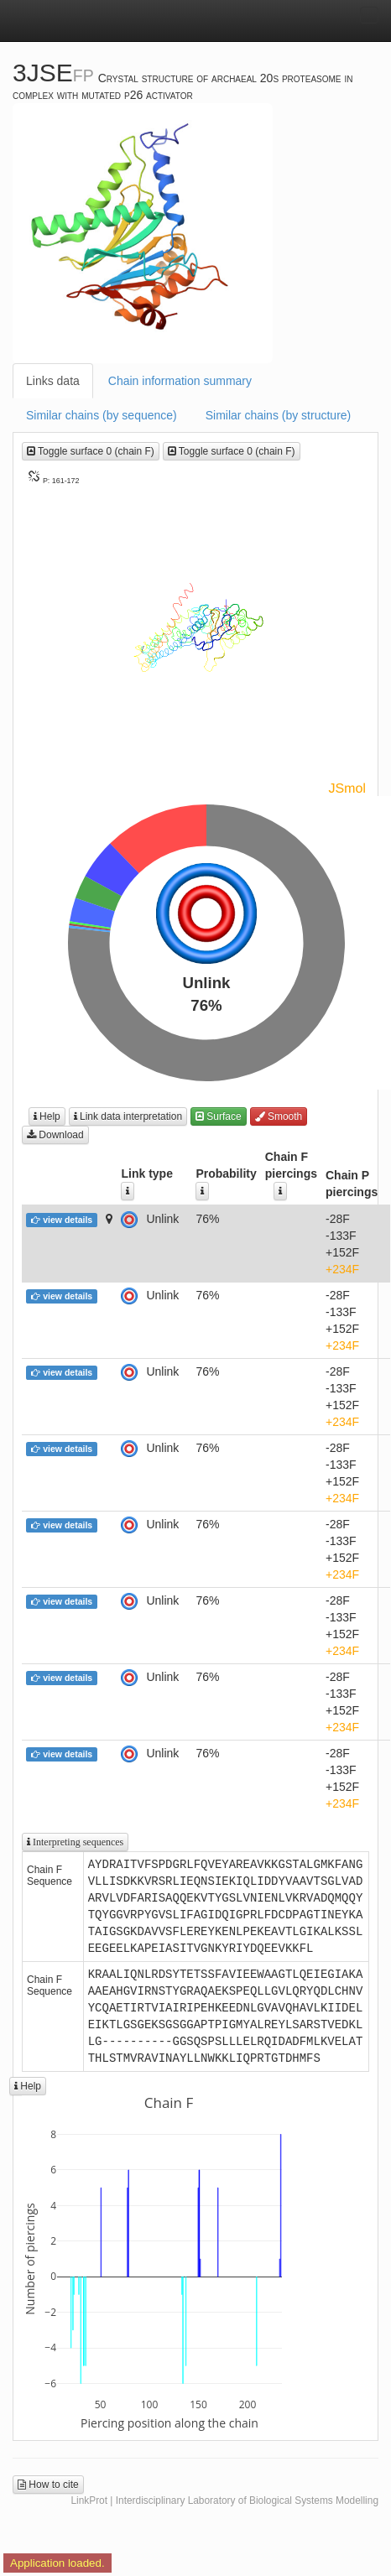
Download (55, 1135)
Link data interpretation (128, 1116)
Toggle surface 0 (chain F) (90, 451)
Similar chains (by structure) (279, 415)
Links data (53, 381)
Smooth (279, 1116)
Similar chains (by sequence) (101, 415)
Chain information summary (180, 381)
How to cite (48, 2484)
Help (47, 1116)
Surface (219, 1116)
